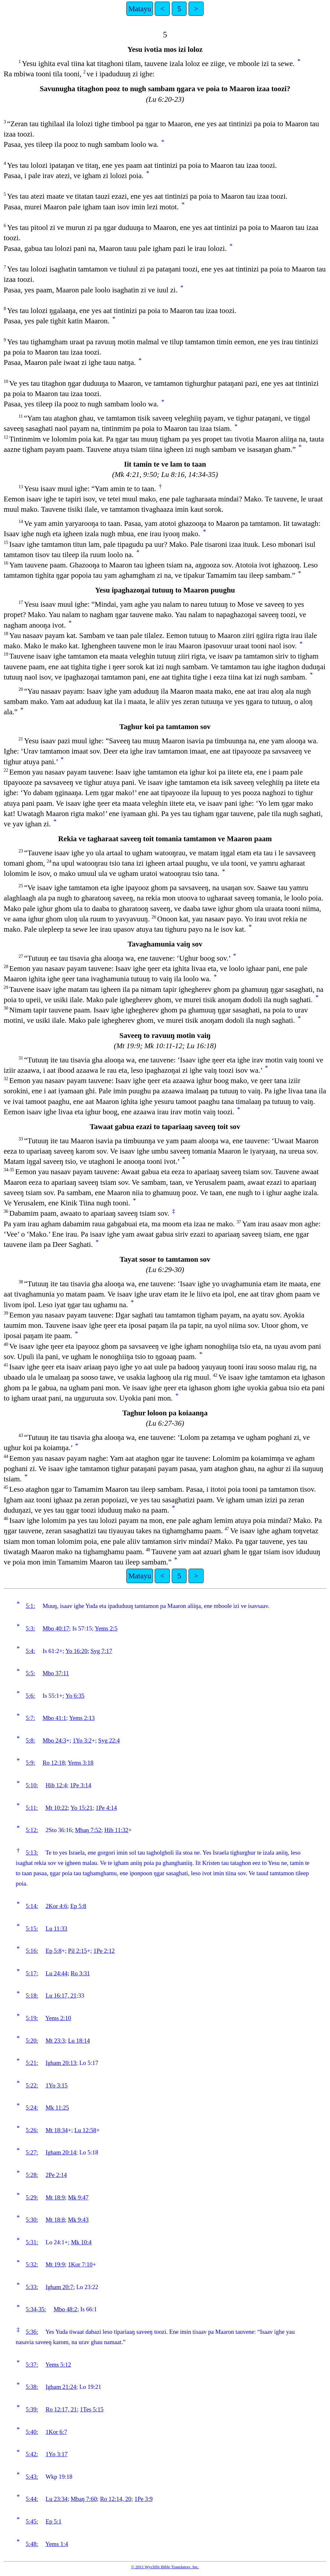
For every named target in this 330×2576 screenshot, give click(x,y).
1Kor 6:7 (56, 2432)
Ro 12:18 (54, 1762)
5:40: (32, 2432)
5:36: (32, 2331)
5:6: (30, 1695)
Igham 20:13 (61, 2062)
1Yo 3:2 (82, 1740)
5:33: (32, 2287)
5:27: (32, 2152)
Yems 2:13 (82, 1718)
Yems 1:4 (56, 2544)
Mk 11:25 (57, 2107)
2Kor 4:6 (56, 1906)
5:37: (32, 2364)
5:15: (32, 1928)
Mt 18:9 (55, 2197)
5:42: (32, 2454)
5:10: (32, 1785)
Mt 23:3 (55, 2040)
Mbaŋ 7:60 (84, 2498)
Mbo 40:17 (56, 1628)
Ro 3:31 (80, 1973)
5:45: (32, 2521)
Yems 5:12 (58, 2364)
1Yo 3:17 (57, 2454)
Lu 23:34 (57, 2498)
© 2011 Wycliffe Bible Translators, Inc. (165, 2566)
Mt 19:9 (55, 2264)
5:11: (32, 1807)
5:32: (32, 2264)
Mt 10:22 (56, 1807)
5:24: (32, 2107)
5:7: (30, 1718)
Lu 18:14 (79, 2040)
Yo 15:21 (81, 1807)
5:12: (32, 1830)
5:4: (30, 1651)
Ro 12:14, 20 (115, 2498)
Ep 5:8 (78, 1906)
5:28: (32, 2175)
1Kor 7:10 (80, 2264)
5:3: (30, 1628)
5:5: (30, 1673)
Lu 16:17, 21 (61, 1995)
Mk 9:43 (78, 2219)
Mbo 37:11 (56, 1673)
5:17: (32, 1973)
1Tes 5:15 (91, 2409)
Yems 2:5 (106, 1628)
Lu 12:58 (85, 2130)
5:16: (32, 1950)
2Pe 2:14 (56, 2175)
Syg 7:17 (101, 1651)
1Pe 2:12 (104, 1950)
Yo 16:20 (76, 1651)
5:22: (32, 2085)
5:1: (30, 1605)
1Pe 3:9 (143, 2498)
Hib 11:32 (116, 1830)
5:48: (32, 2544)
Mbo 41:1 (54, 1718)
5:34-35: (36, 2309)
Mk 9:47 (78, 2197)
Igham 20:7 (59, 2287)
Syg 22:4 (109, 1740)
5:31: (32, 2242)
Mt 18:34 (57, 2130)
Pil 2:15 (77, 1950)
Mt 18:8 (55, 2219)
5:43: (32, 2476)
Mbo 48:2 (65, 2309)
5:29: (32, 2197)
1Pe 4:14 (106, 1807)
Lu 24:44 (57, 1973)
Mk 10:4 (81, 2242)
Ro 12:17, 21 (61, 2409)
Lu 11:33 (56, 1928)
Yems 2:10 (58, 2018)
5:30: (32, 2219)
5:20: (32, 2040)
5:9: (30, 1762)
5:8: (30, 1740)
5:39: (32, 2409)
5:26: (32, 2130)
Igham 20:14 (61, 2152)
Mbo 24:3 (54, 1740)
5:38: (32, 2386)
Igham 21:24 (61, 2386)
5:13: (32, 1852)
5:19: (32, 2018)
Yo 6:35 (74, 1695)
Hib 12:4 (56, 1785)
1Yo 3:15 (57, 2085)
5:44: (32, 2498)
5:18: (32, 1995)
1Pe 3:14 (80, 1785)
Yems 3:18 (80, 1762)
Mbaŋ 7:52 (88, 1830)
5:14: (32, 1906)
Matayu (139, 9)
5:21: (32, 2062)
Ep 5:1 (54, 2521)
